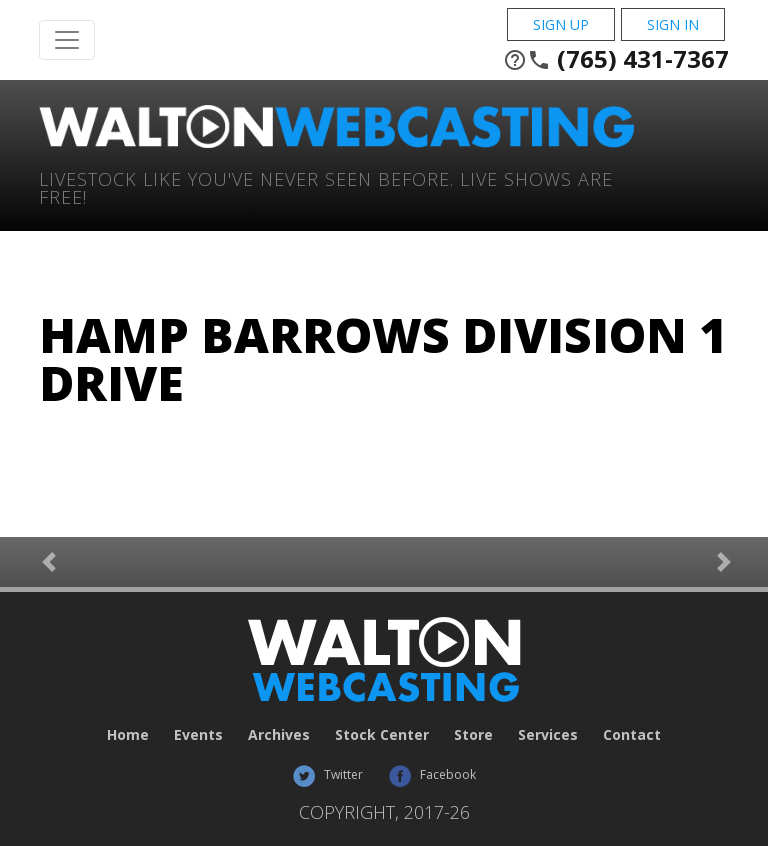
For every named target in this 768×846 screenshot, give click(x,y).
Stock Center (382, 734)
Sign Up (561, 24)
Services (548, 734)
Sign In (673, 24)
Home (128, 734)
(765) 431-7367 (616, 59)
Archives (279, 734)
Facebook (432, 774)
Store (473, 734)
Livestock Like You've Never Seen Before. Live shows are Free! (326, 186)
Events (198, 734)
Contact (632, 734)
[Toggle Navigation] (67, 40)
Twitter (327, 774)
